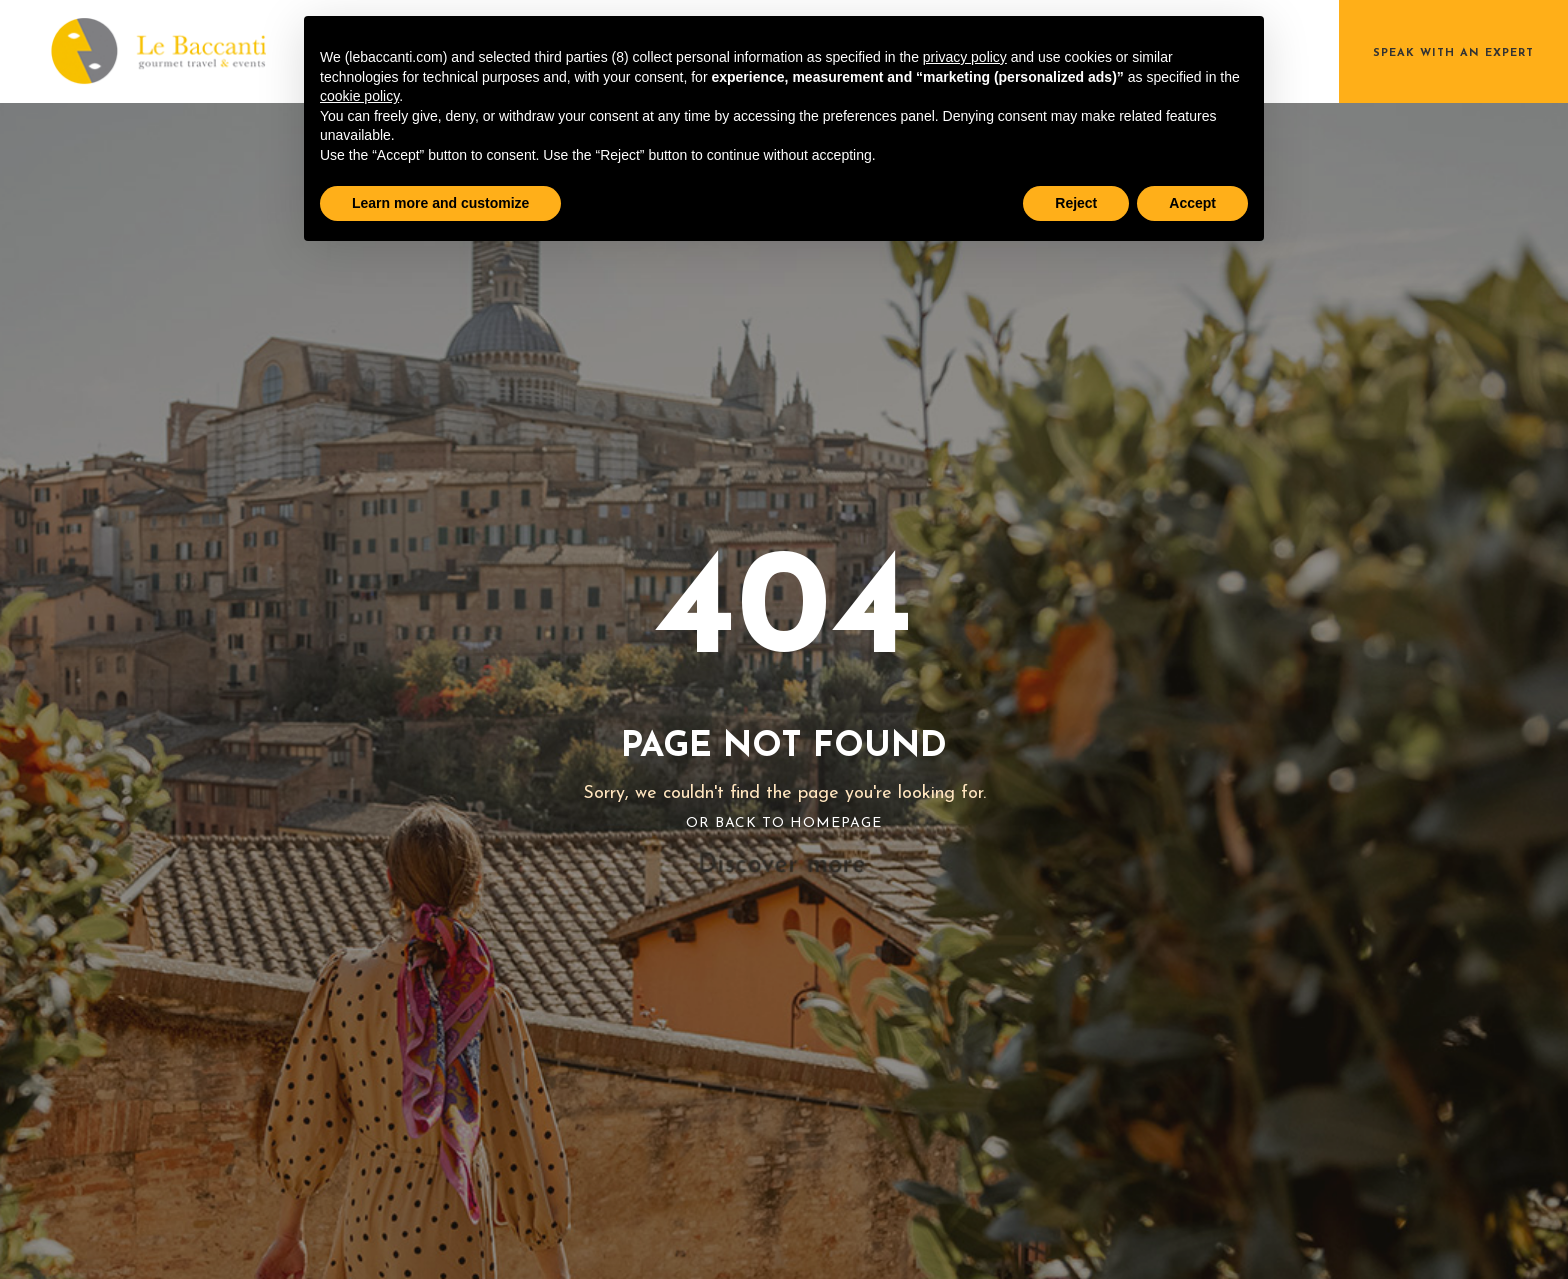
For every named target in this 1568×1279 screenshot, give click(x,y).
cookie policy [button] (359, 96)
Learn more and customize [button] (440, 203)
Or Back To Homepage (784, 823)
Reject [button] (1076, 203)
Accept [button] (1192, 203)
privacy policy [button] (965, 57)
